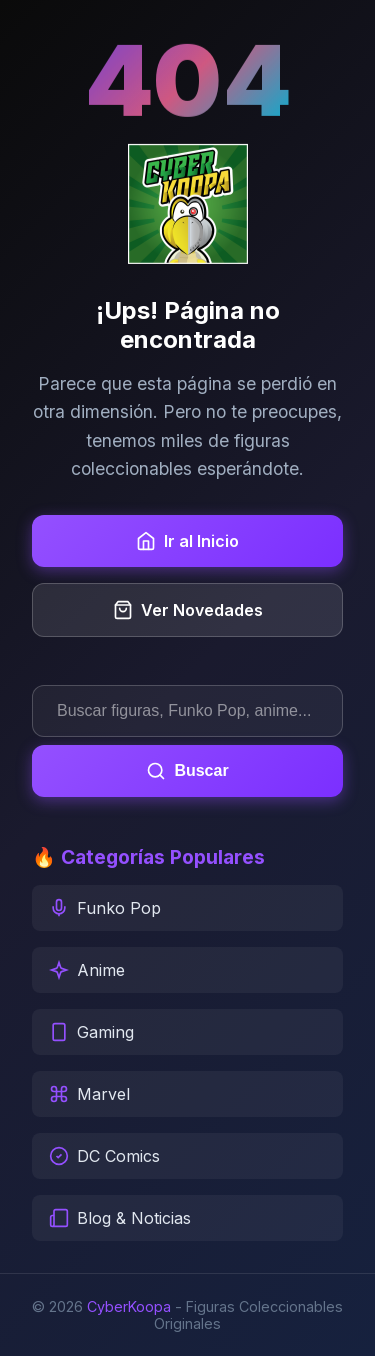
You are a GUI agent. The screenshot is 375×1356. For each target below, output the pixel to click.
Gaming (91, 1032)
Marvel (89, 1094)
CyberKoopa (129, 1306)
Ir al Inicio (187, 541)
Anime (87, 970)
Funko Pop (105, 908)
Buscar (187, 771)
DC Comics (104, 1156)
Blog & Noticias (120, 1218)
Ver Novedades (188, 610)
